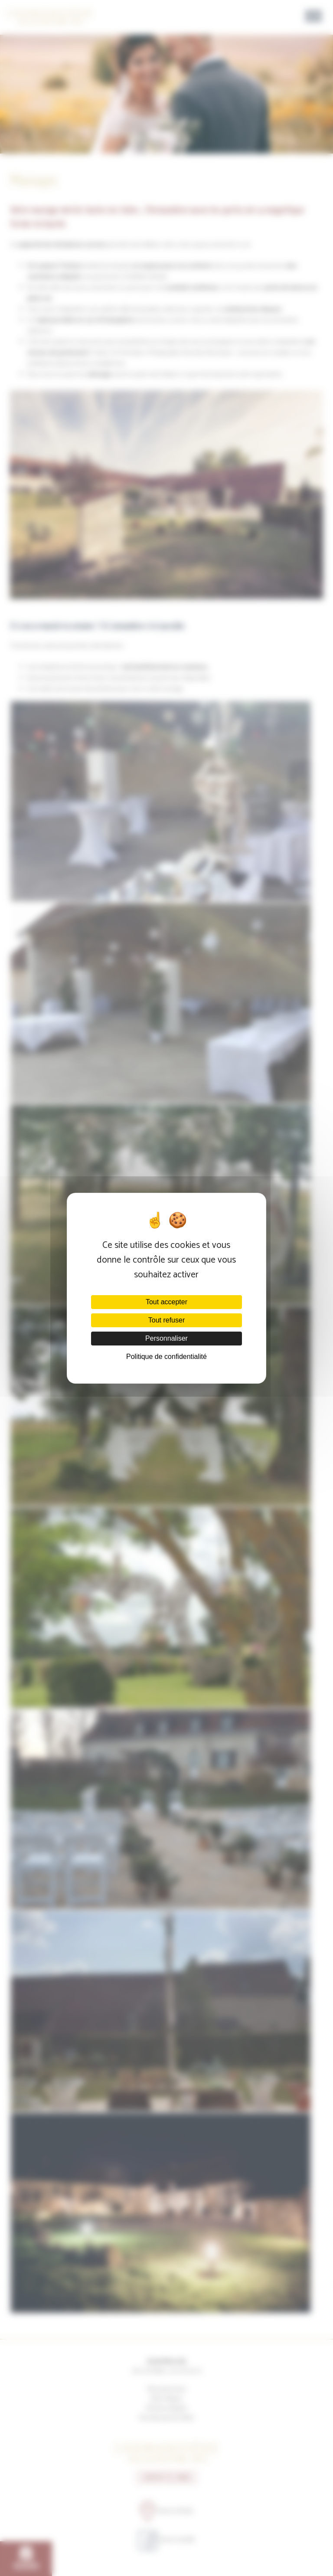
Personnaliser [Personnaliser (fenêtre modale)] (166, 1338)
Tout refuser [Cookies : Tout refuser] (166, 1320)
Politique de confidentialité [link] (166, 1356)
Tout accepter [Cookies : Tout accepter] (166, 1302)
